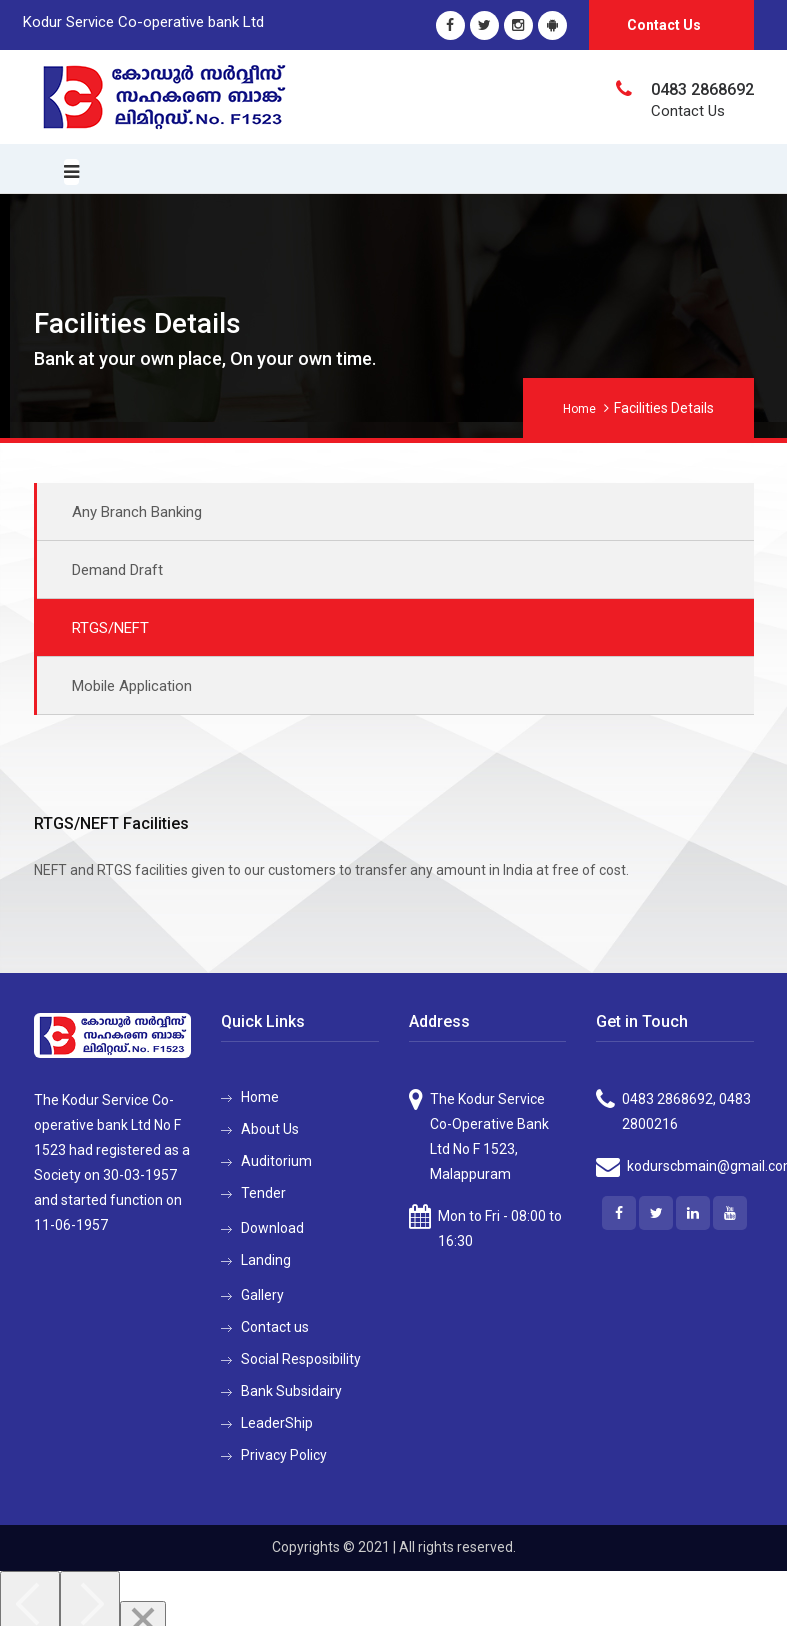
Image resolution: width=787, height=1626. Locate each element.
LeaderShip (277, 1423)
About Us (270, 1129)
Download (272, 1228)
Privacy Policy (284, 1455)
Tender (263, 1193)
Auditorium (276, 1161)
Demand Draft (117, 570)
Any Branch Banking (137, 512)
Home (579, 409)
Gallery (262, 1295)
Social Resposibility (301, 1359)
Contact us (275, 1327)
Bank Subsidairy (291, 1391)
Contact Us (664, 25)
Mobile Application (132, 686)
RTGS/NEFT (110, 628)
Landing (266, 1260)
